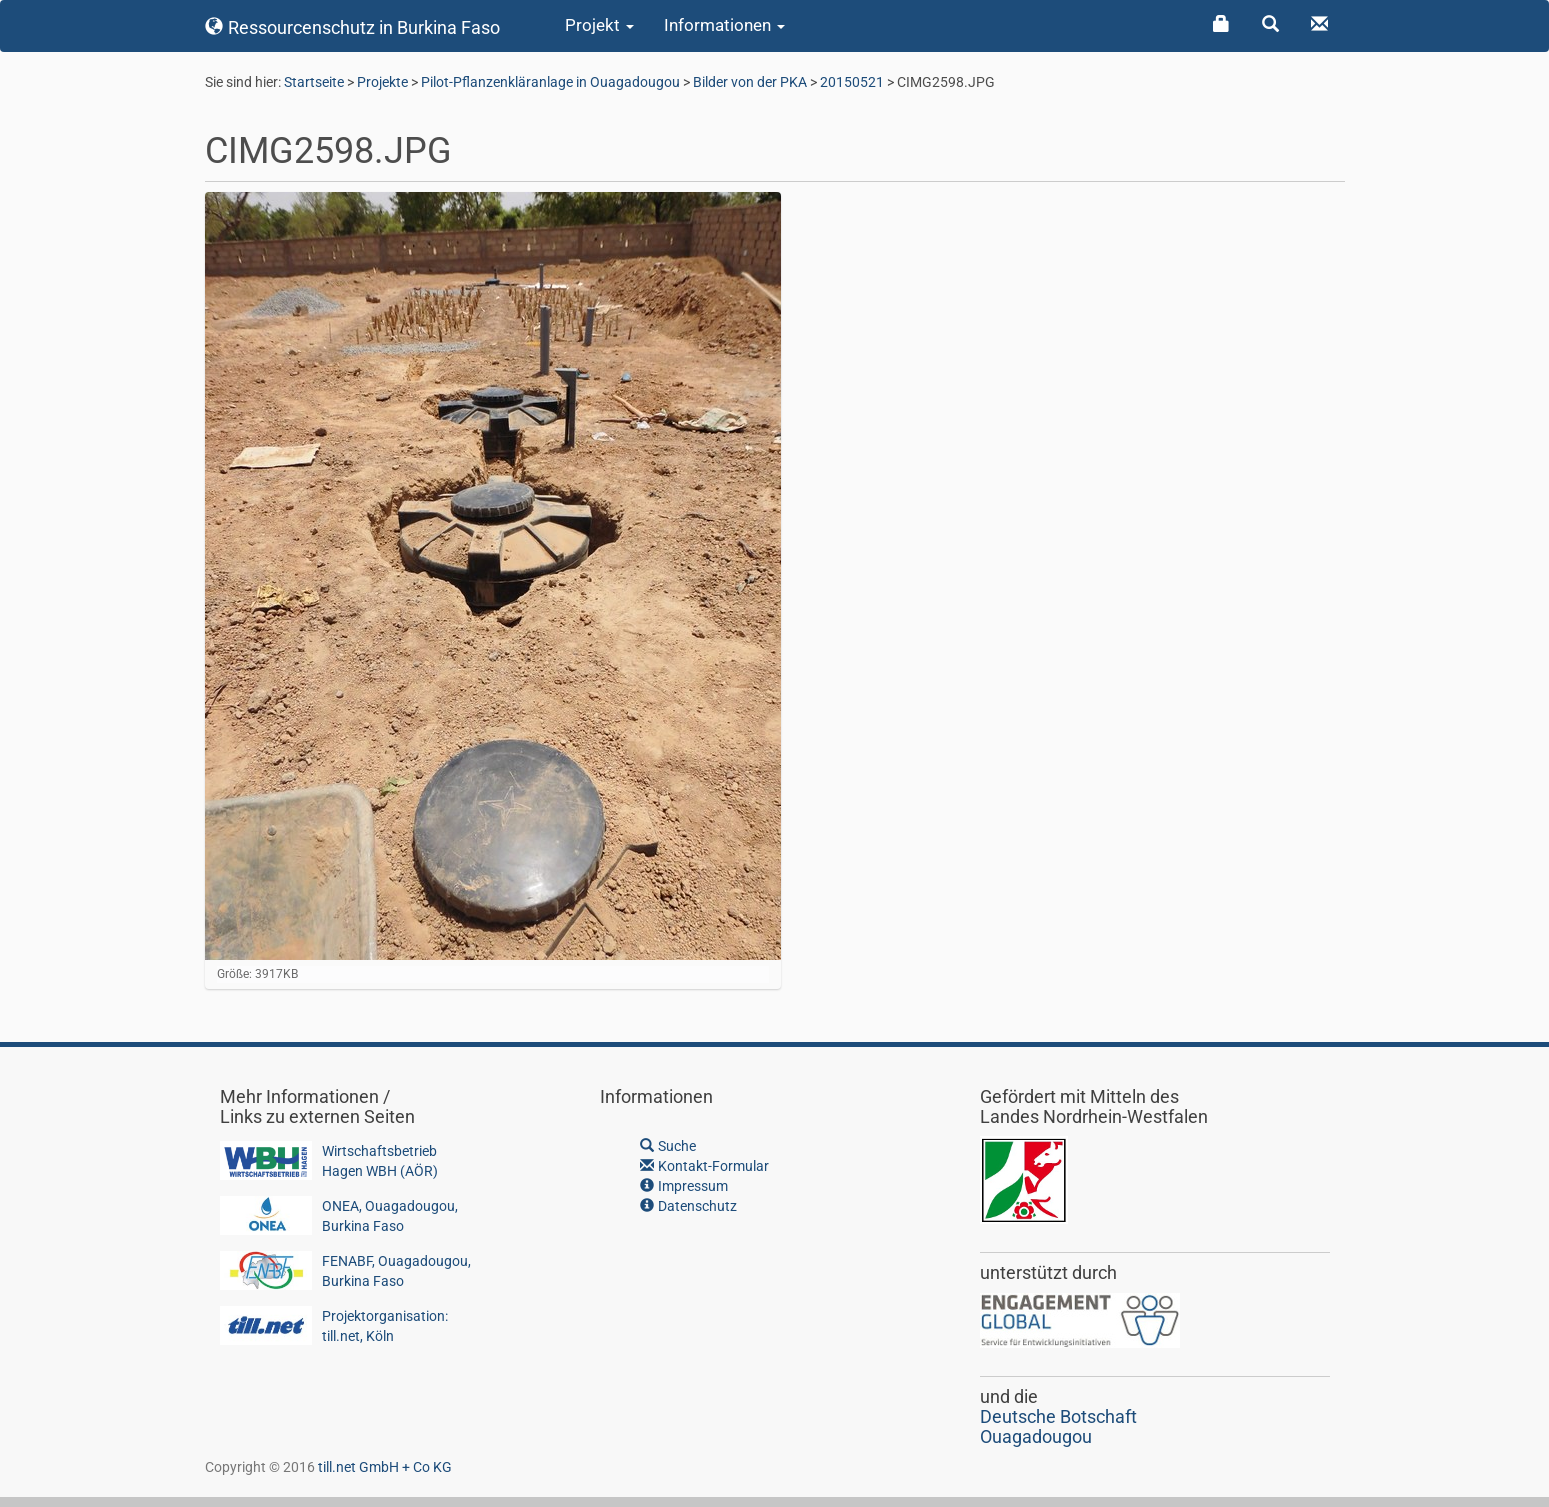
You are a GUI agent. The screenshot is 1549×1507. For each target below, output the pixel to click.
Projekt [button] (599, 25)
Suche (668, 1146)
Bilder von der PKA (750, 82)
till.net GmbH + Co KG (385, 1467)
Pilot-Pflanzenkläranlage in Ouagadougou (550, 82)
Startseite (314, 82)
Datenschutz (688, 1206)
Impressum (684, 1186)
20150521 (852, 82)
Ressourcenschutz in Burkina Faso (353, 27)
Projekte (382, 82)
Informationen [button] (724, 25)
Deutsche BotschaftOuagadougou (1058, 1426)
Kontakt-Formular (704, 1166)
